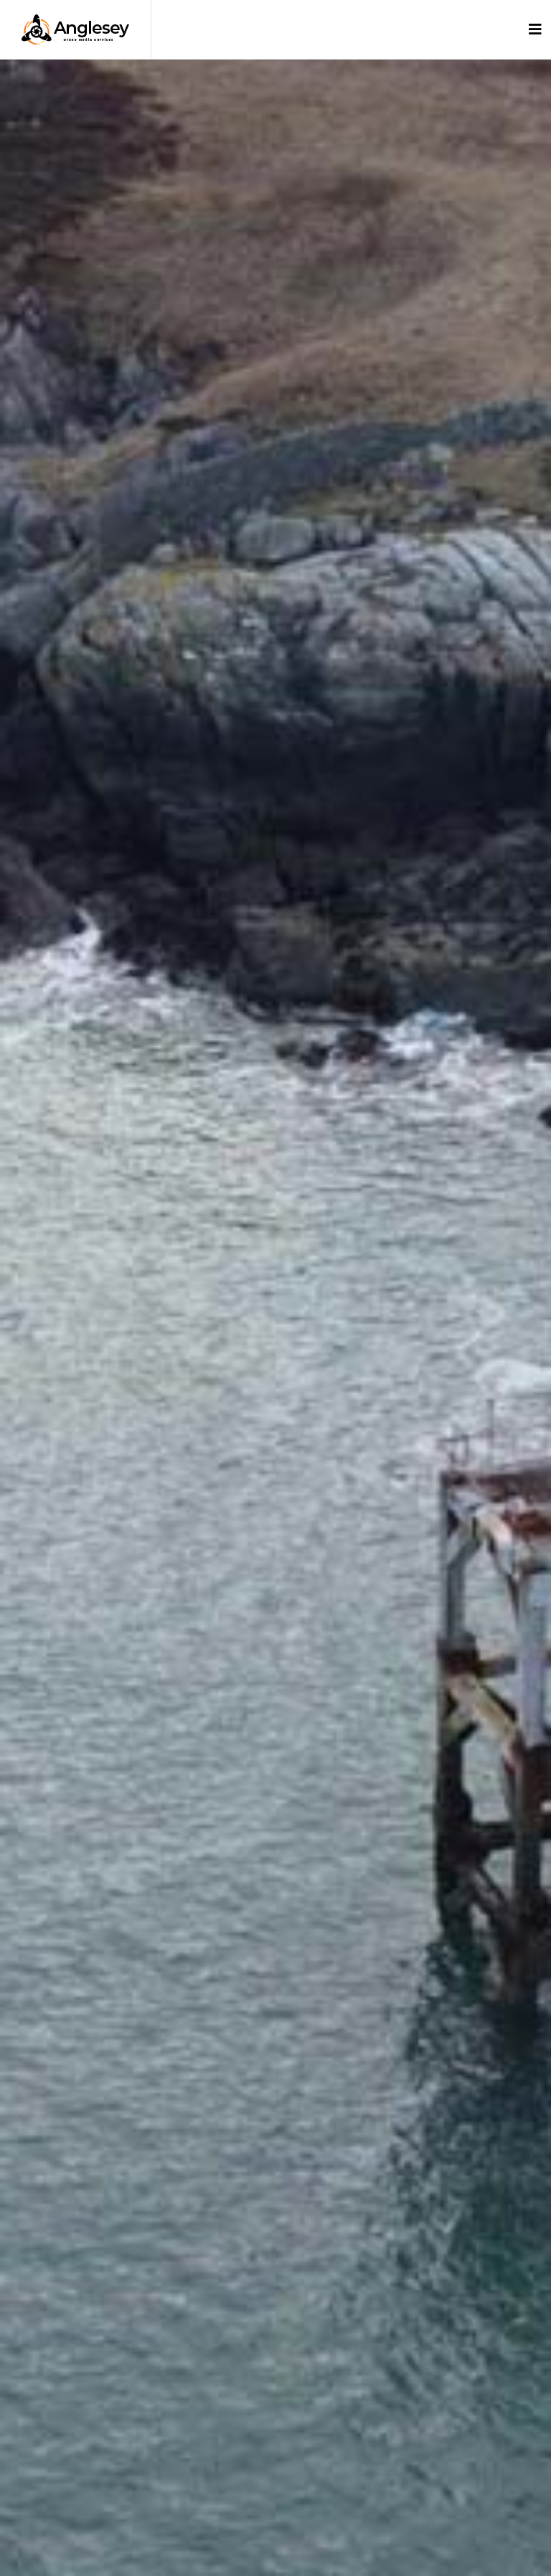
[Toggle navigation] (535, 29)
